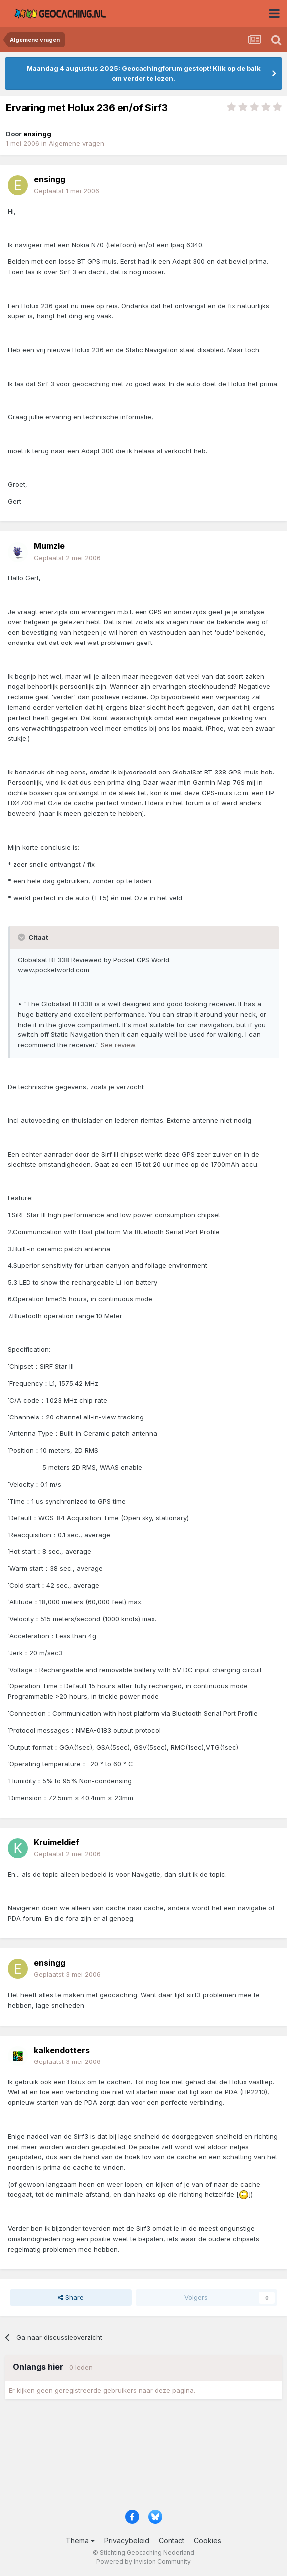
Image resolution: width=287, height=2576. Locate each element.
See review (118, 1045)
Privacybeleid (126, 2540)
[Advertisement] (143, 2457)
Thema (80, 2540)
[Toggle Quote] (22, 937)
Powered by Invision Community (143, 2561)
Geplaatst (66, 191)
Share (71, 2297)
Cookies (207, 2540)
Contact (171, 2540)
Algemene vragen (76, 143)
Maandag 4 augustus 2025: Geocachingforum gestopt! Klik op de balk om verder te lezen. (144, 73)
